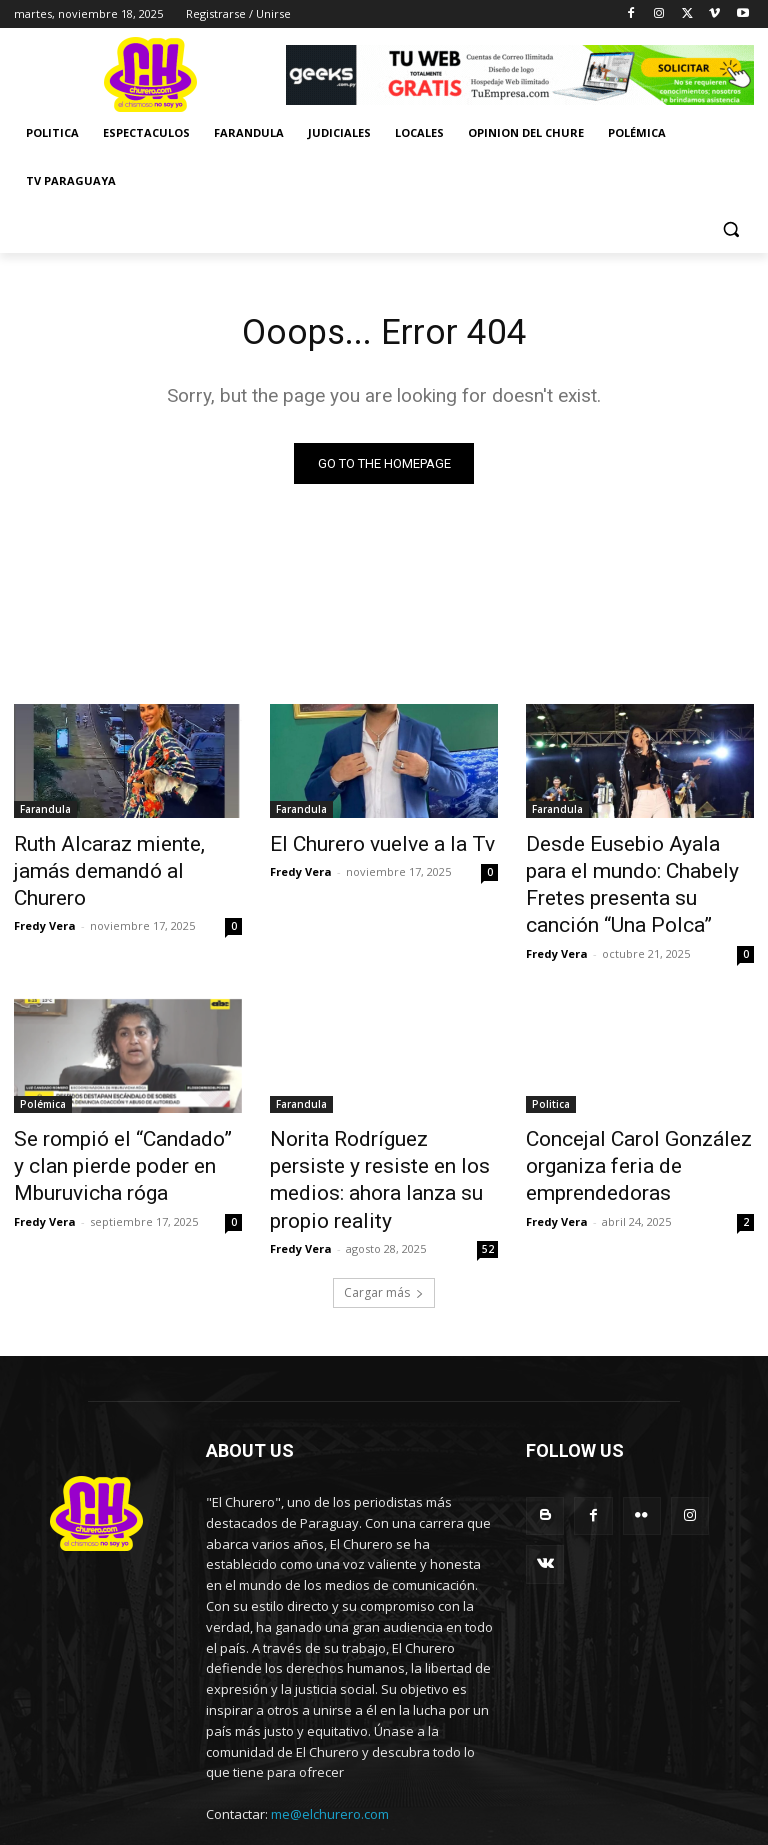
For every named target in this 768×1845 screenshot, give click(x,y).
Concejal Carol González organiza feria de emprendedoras (618, 1143)
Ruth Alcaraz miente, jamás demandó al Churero (116, 857)
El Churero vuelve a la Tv (359, 846)
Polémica (43, 1088)
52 (488, 1190)
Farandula (45, 813)
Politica (551, 1088)
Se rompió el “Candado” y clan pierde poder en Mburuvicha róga (126, 1143)
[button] (730, 229)
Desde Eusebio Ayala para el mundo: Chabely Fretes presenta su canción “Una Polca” (631, 879)
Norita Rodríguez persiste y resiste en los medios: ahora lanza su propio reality (376, 1143)
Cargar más (384, 1233)
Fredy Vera (45, 892)
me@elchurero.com (330, 1755)
